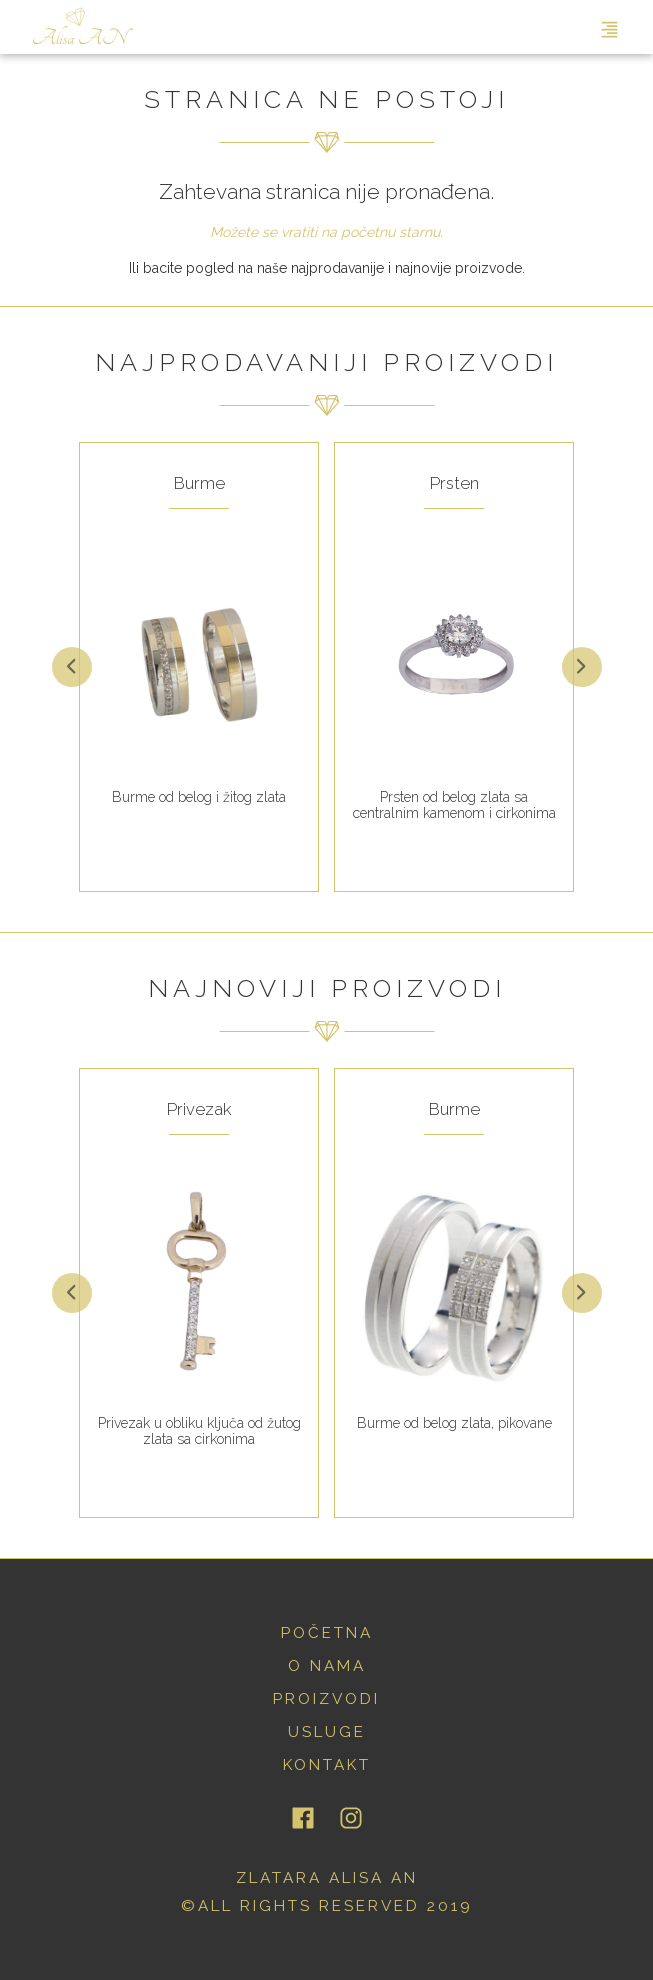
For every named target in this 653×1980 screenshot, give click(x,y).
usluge (327, 1732)
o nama (327, 1666)
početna (327, 1633)
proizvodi (326, 1699)
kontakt (327, 1765)
